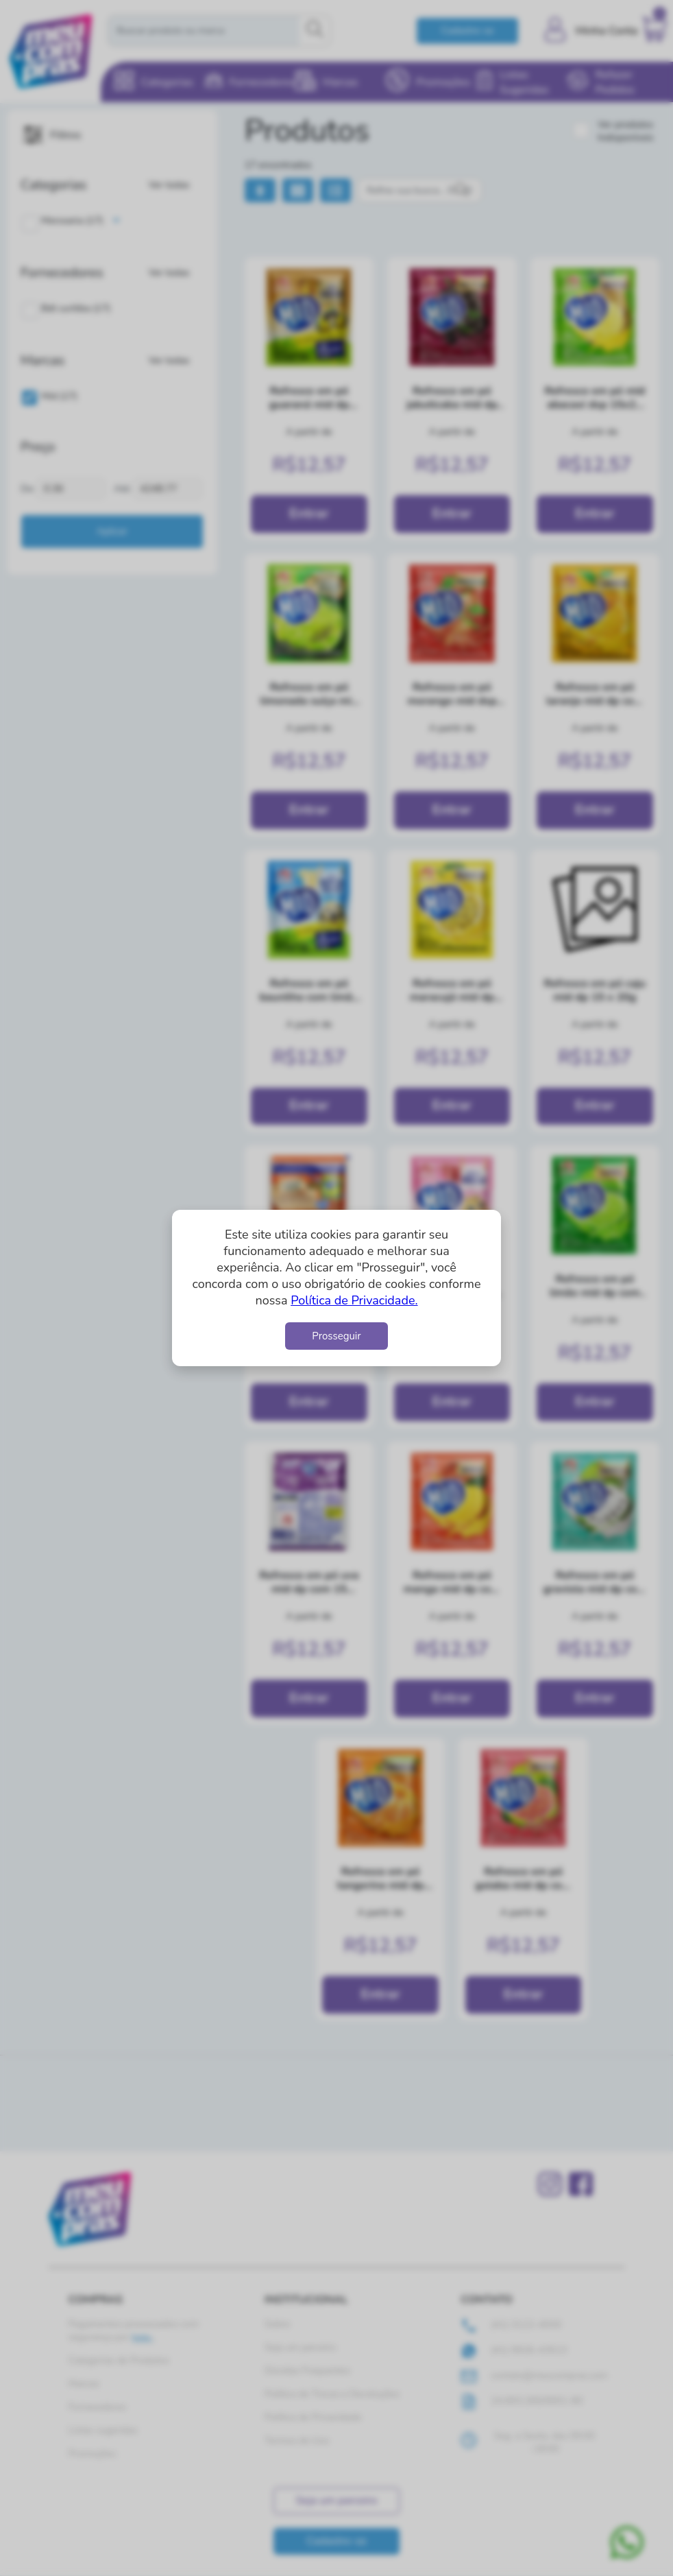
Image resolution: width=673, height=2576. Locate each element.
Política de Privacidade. (354, 1300)
